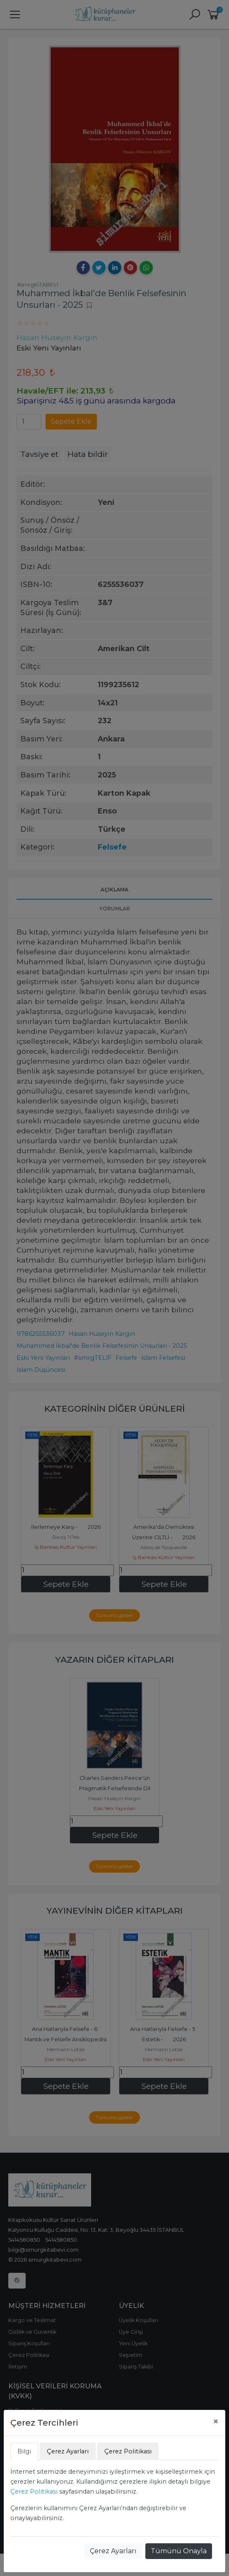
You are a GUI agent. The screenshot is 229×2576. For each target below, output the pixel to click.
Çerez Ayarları (113, 2551)
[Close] (215, 2421)
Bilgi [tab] (24, 2451)
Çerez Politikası (34, 2491)
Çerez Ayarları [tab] (68, 2451)
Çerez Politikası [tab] (128, 2451)
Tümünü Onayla (179, 2551)
